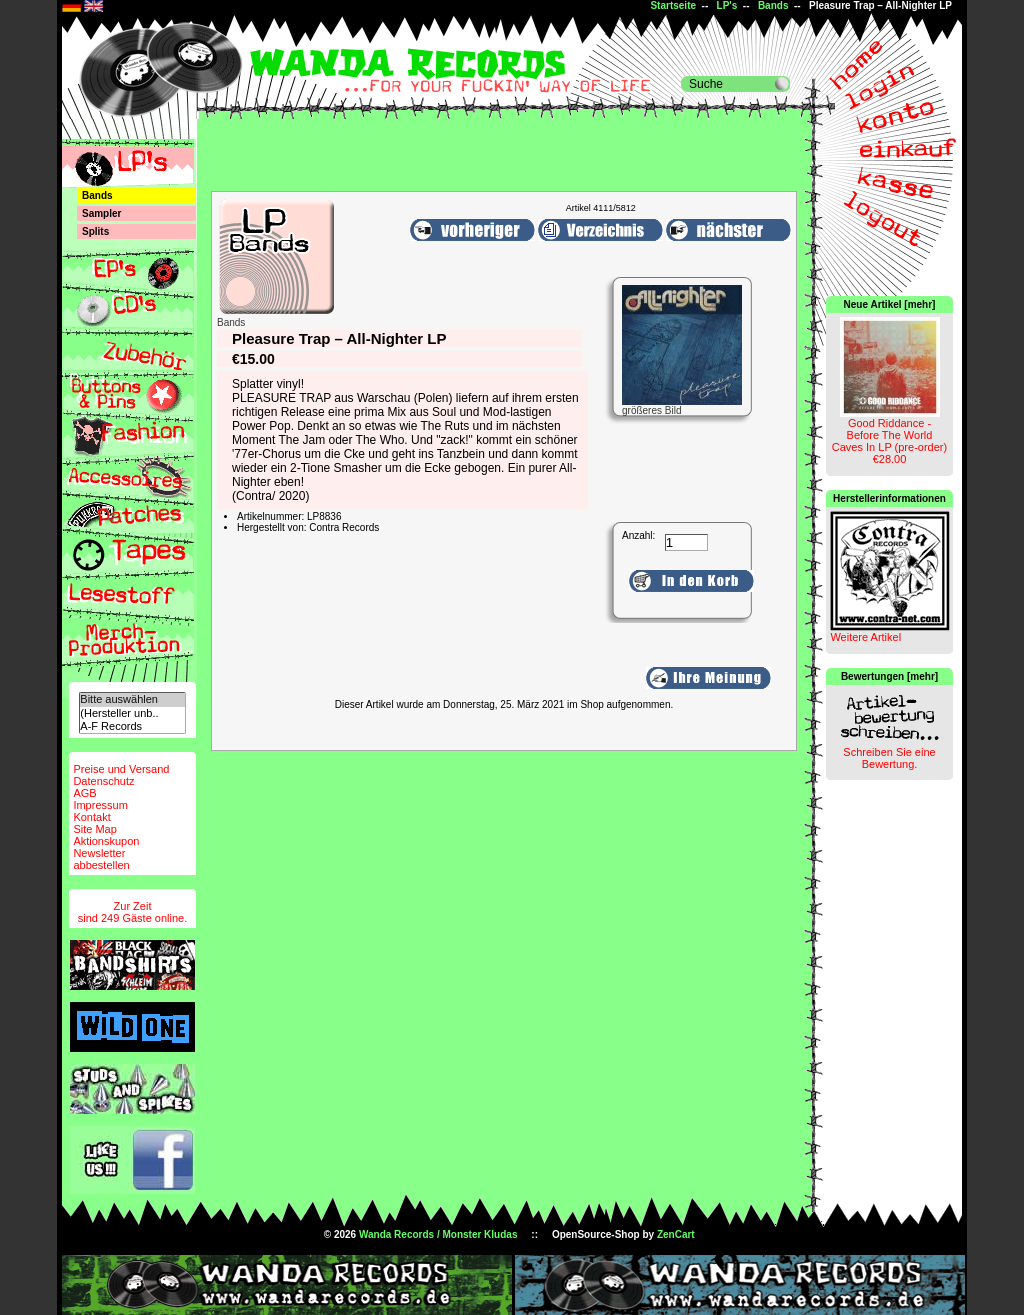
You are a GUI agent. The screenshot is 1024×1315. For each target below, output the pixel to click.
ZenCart (676, 1234)
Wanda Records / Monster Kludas (438, 1234)
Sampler (101, 213)
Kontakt (91, 817)
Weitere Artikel (865, 637)
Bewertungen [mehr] (889, 676)
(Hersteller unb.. (132, 713)
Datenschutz (103, 781)
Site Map (94, 829)
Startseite (673, 5)
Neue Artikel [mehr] (890, 304)
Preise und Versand (121, 769)
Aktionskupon (106, 841)
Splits (95, 231)
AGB (84, 793)
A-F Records (132, 726)
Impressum (100, 805)
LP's (727, 5)
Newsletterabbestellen (101, 859)
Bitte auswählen (132, 699)
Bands (773, 5)
